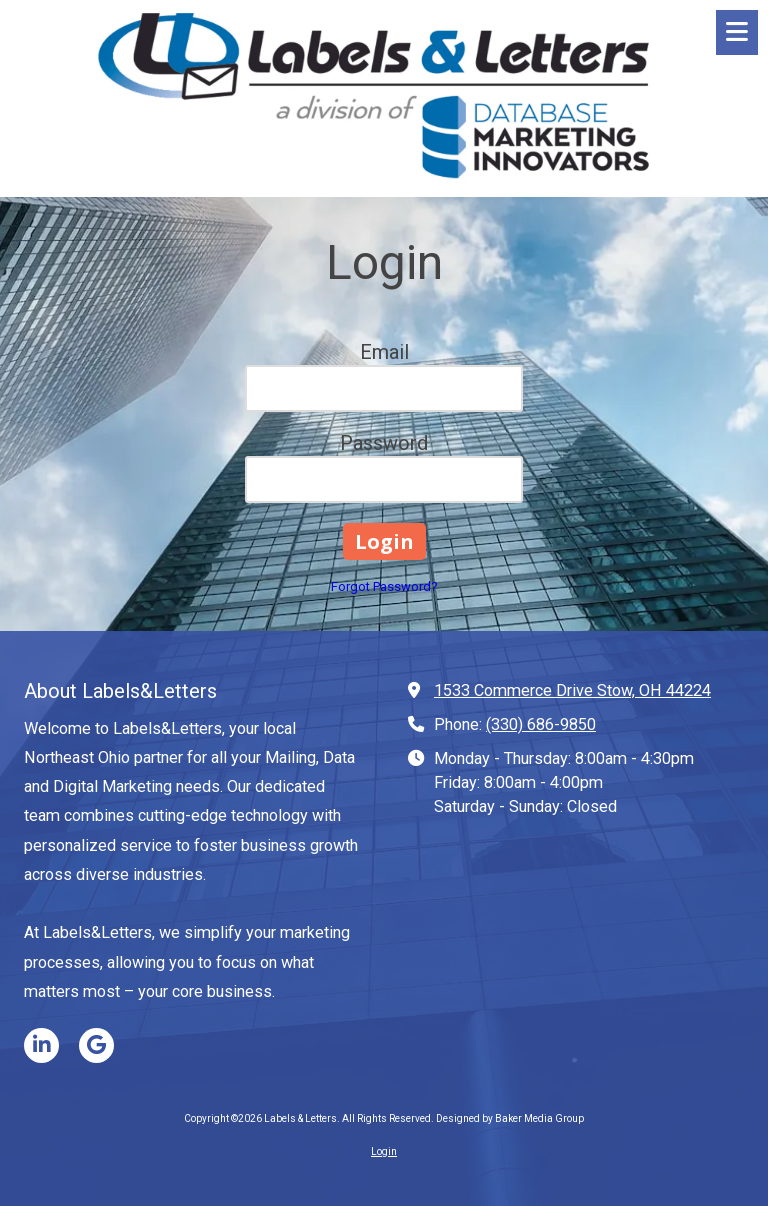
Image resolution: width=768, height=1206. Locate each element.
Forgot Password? (384, 586)
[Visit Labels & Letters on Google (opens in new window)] (96, 1045)
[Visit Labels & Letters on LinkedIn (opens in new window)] (41, 1045)
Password (384, 443)
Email (384, 352)
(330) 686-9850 (541, 724)
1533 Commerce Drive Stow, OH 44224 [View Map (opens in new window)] (572, 690)
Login (384, 1151)
